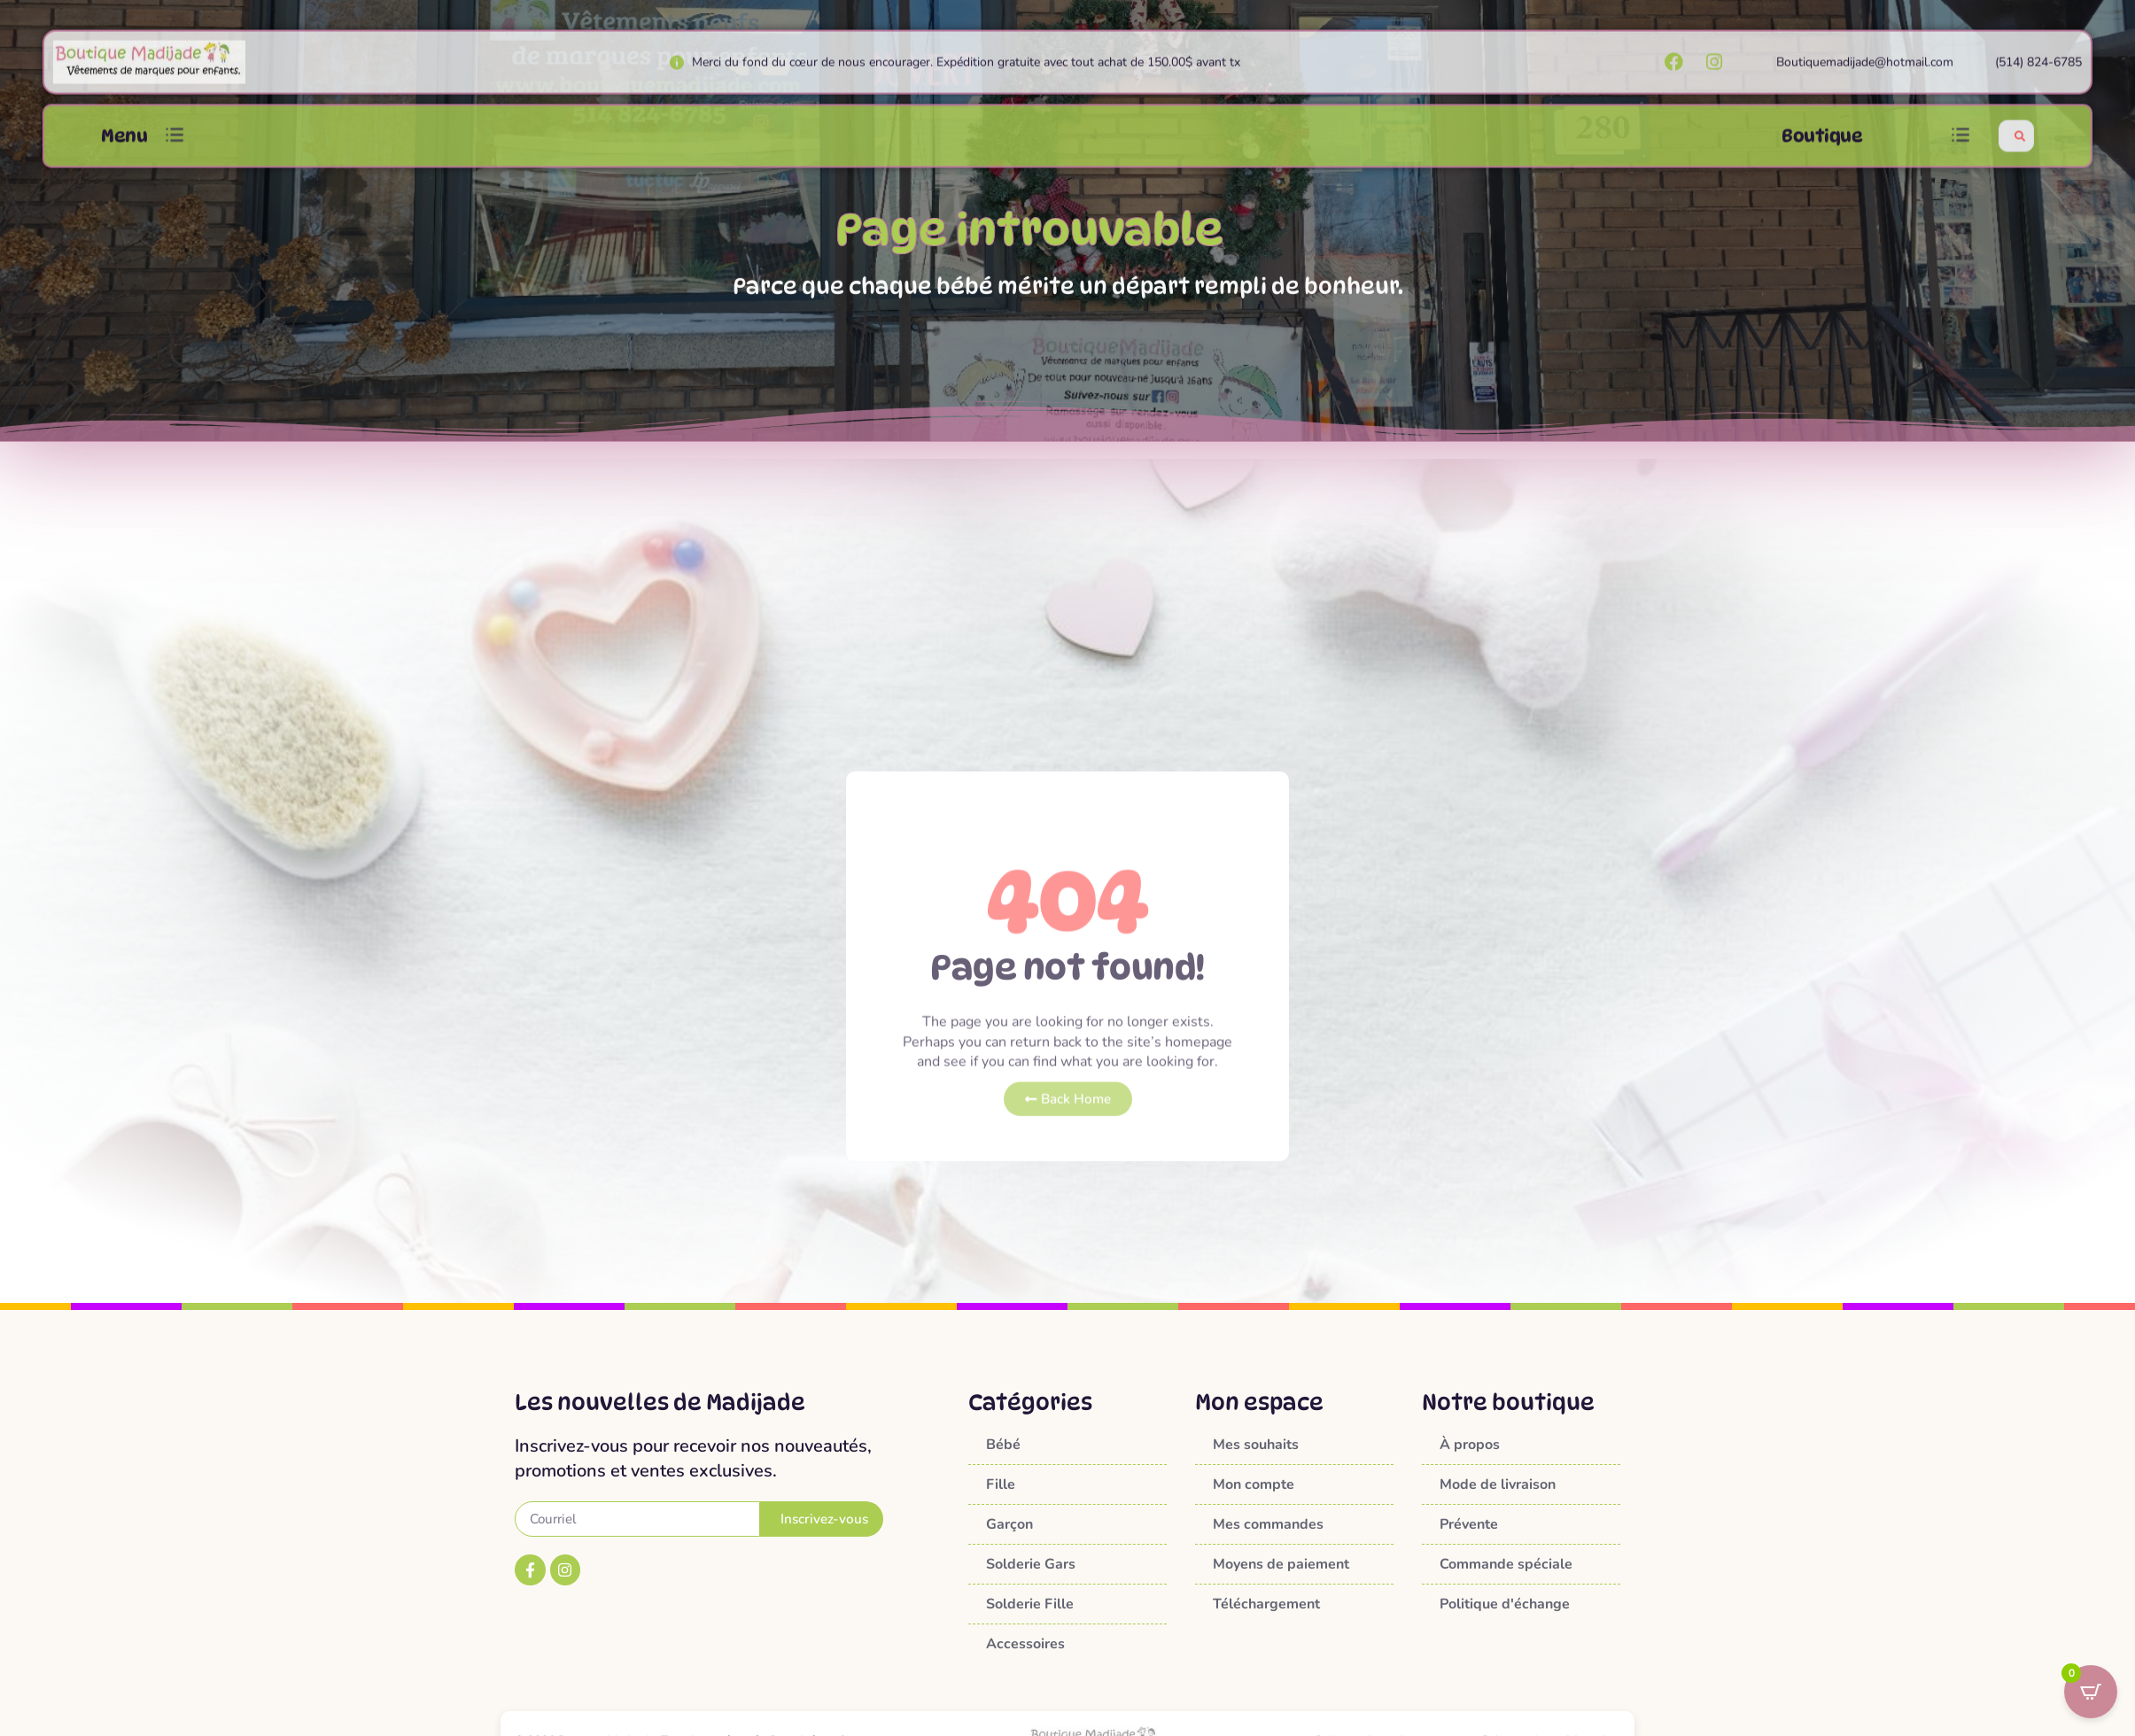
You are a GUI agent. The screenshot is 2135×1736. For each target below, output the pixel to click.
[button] (174, 150)
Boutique (1822, 149)
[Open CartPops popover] (2090, 1691)
